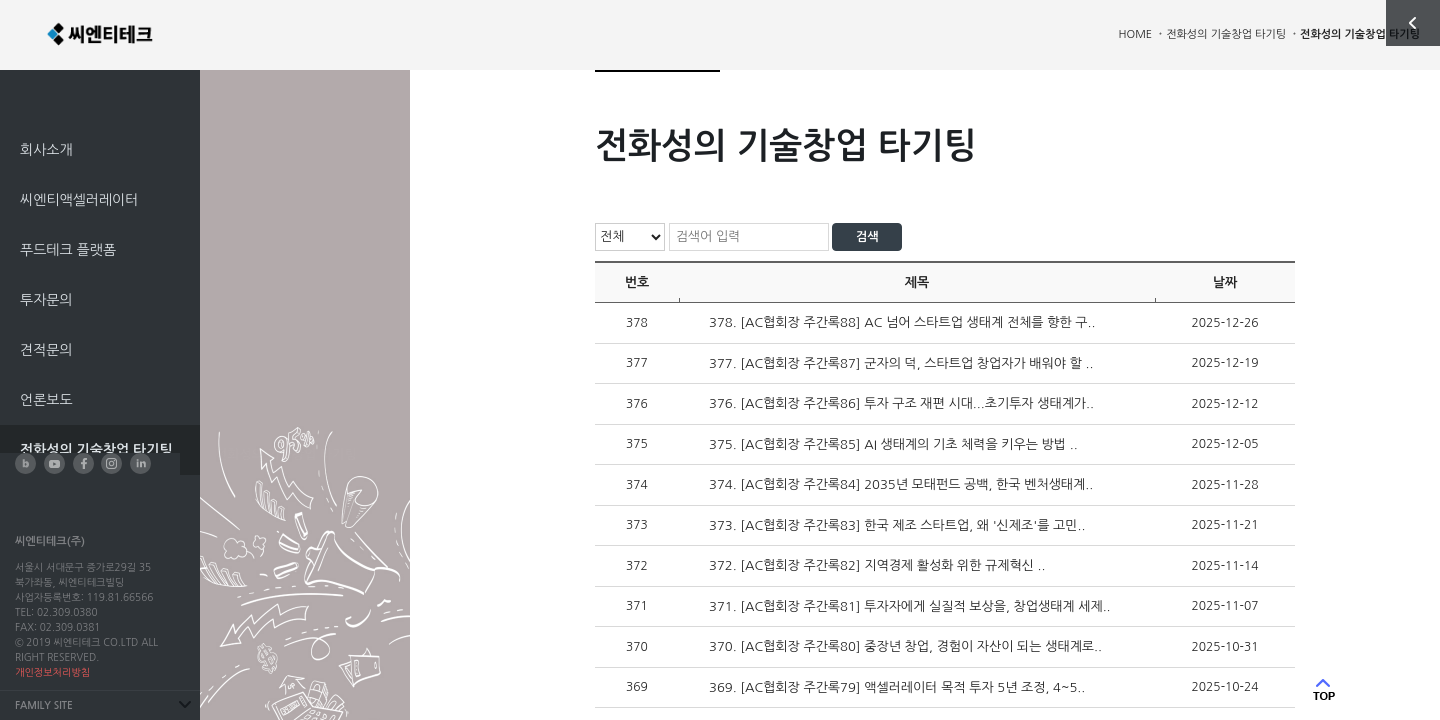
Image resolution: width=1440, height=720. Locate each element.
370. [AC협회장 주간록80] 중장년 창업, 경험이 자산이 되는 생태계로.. (905, 646)
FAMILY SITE (44, 705)
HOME (1136, 34)
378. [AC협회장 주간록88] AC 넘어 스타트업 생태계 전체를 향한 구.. (902, 322)
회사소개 (46, 150)
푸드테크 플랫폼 (68, 250)
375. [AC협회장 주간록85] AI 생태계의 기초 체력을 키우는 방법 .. (893, 444)
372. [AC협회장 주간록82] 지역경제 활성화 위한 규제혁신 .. (877, 565)
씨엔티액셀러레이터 (79, 200)
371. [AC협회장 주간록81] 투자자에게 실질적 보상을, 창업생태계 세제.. (910, 606)
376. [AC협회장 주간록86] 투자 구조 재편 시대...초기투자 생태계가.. (901, 403)
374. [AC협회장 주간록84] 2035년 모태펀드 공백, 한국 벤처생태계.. (901, 484)
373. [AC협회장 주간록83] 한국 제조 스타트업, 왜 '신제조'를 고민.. (897, 525)
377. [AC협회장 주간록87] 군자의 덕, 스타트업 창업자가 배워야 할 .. (901, 363)
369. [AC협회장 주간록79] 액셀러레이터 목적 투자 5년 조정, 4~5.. (897, 687)
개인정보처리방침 (52, 672)
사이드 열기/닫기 (1413, 23)
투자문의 (46, 300)
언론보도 (46, 400)
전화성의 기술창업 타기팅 (96, 450)
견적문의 (46, 350)
